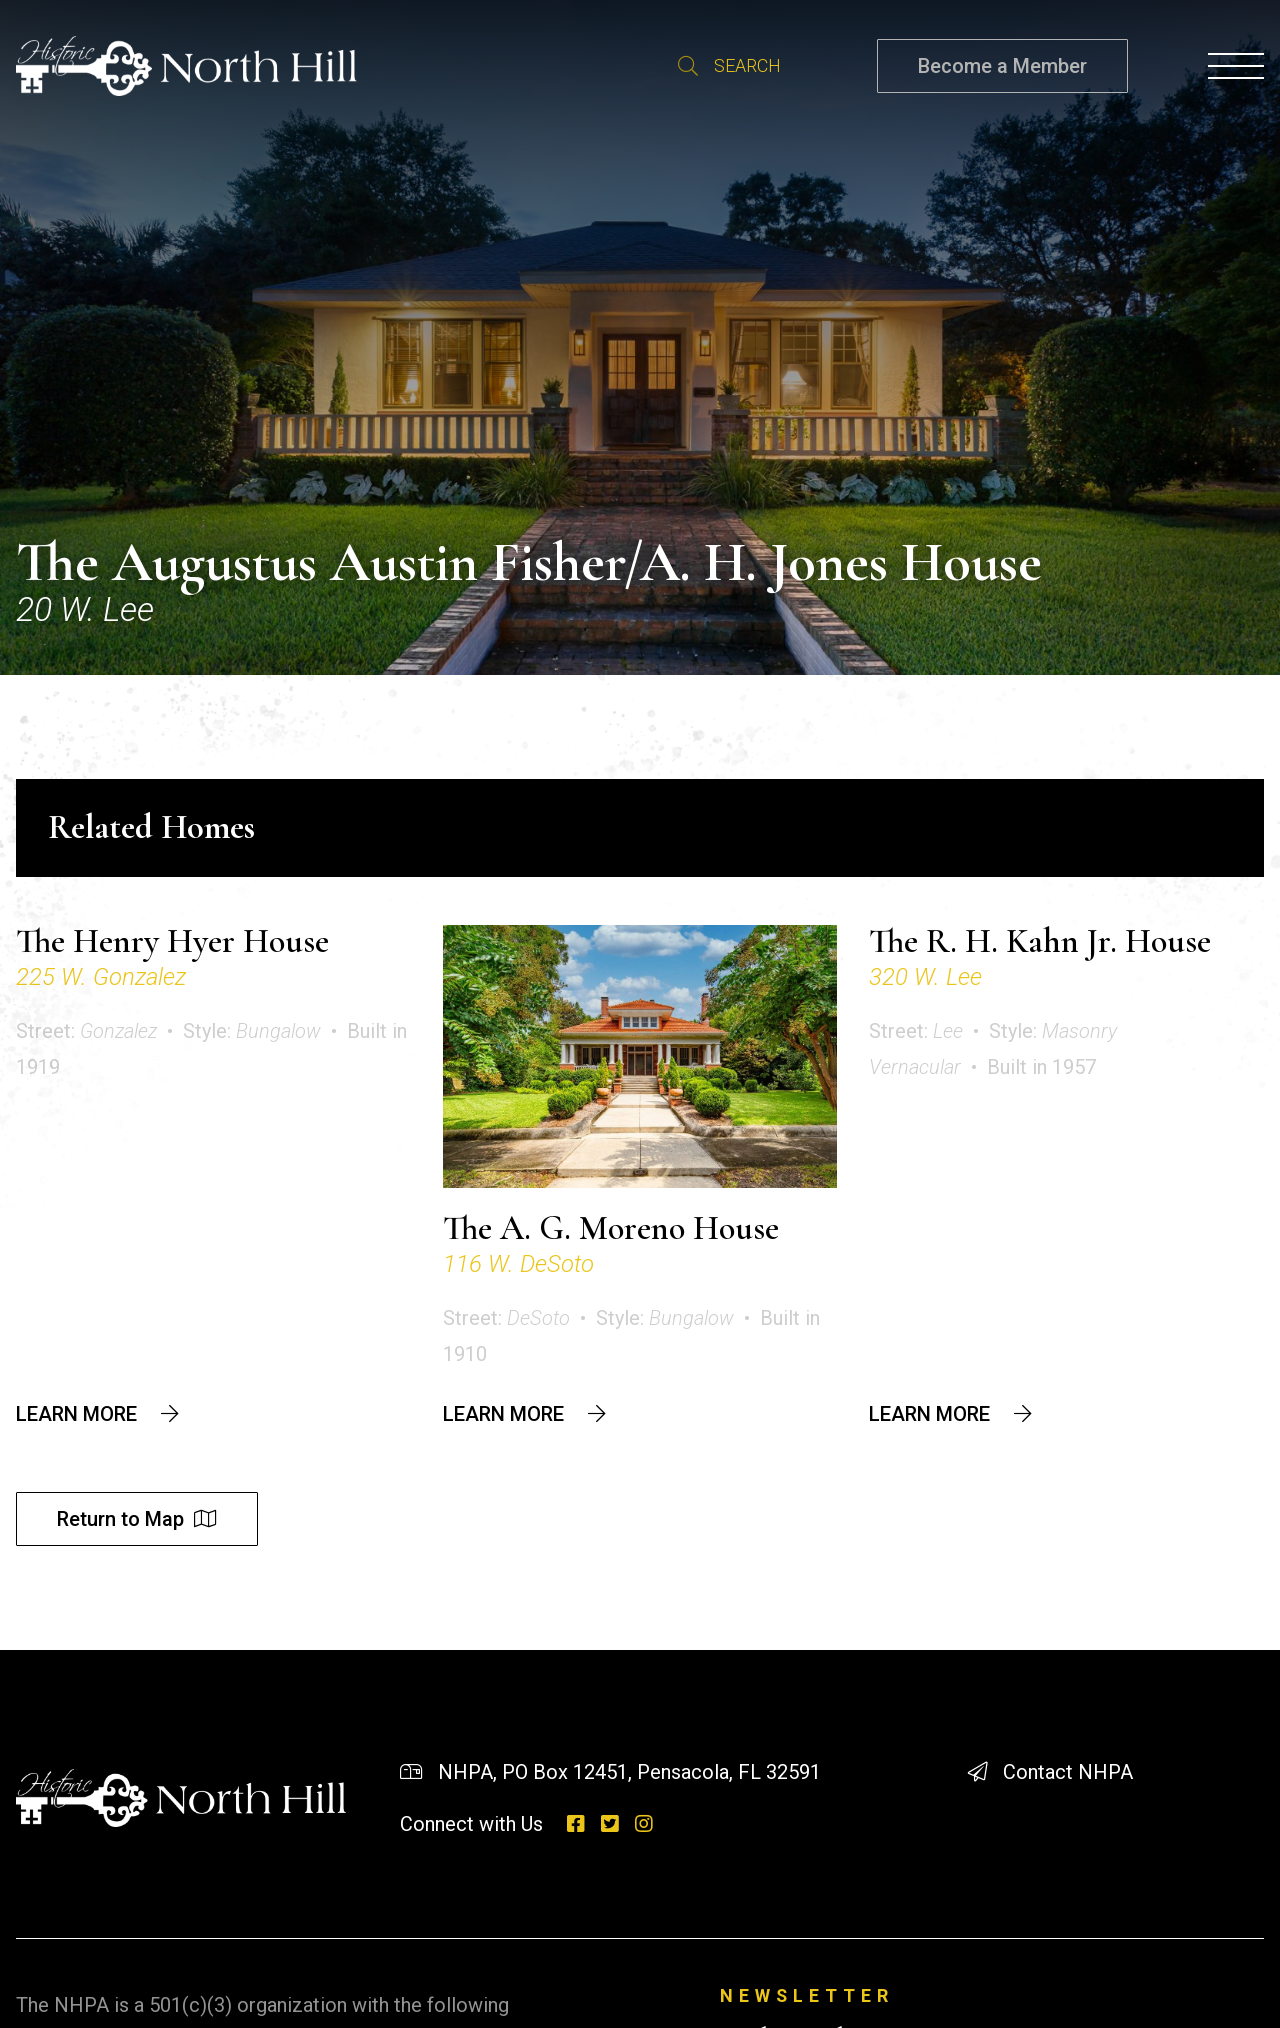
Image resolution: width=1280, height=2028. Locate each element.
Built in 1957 (1041, 1067)
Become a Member (1002, 66)
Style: (252, 1031)
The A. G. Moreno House (611, 1228)
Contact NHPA (1068, 1772)
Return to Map (120, 1519)
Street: (86, 1031)
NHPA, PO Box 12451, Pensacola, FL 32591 (629, 1772)
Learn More (76, 1414)
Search (688, 66)
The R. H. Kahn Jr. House (1040, 941)
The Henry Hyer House (172, 941)
